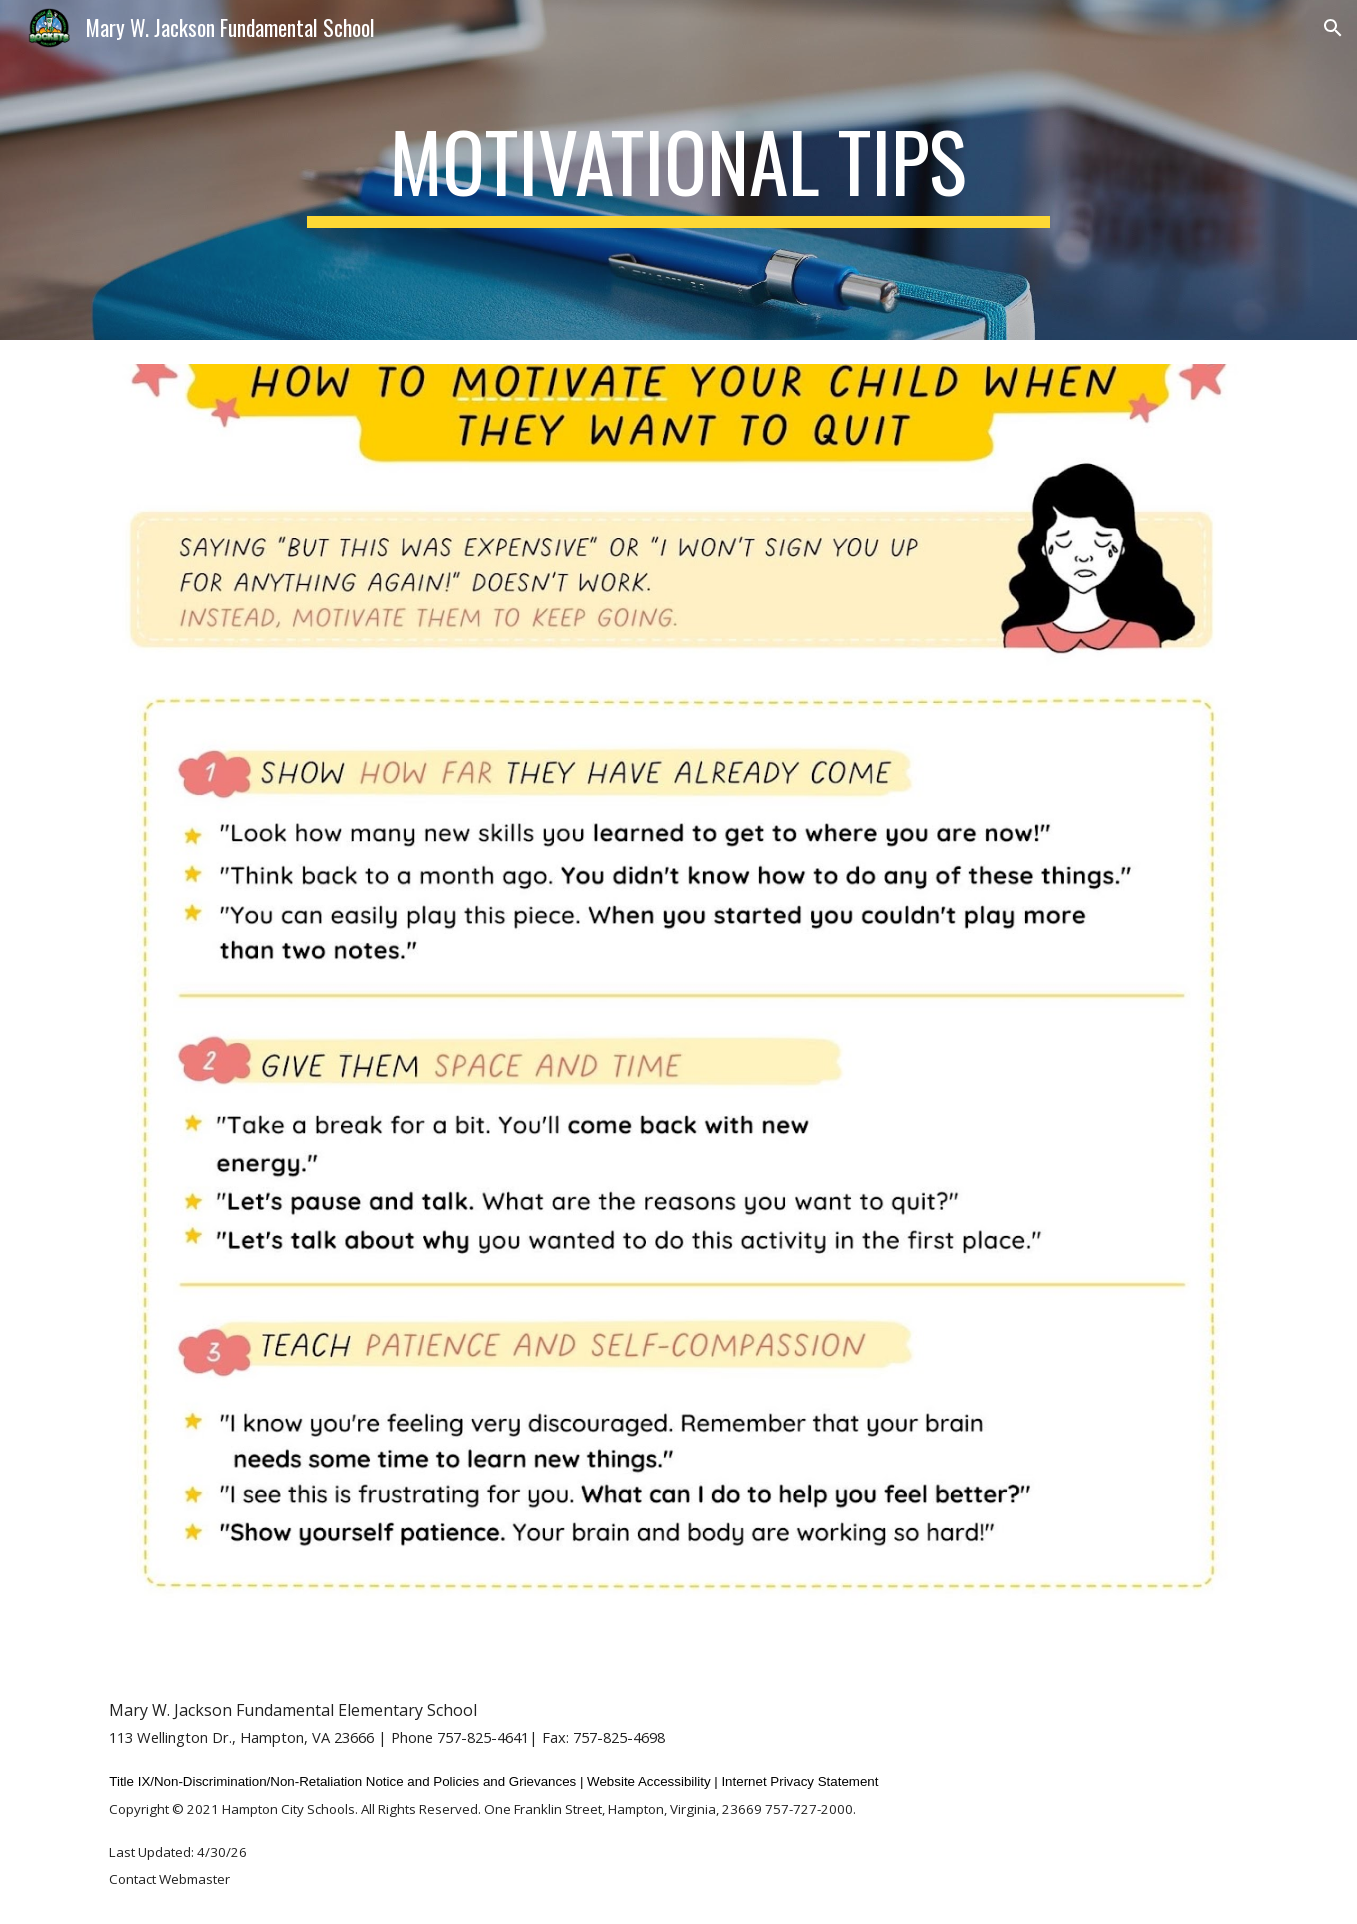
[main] (679, 170)
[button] (1333, 28)
